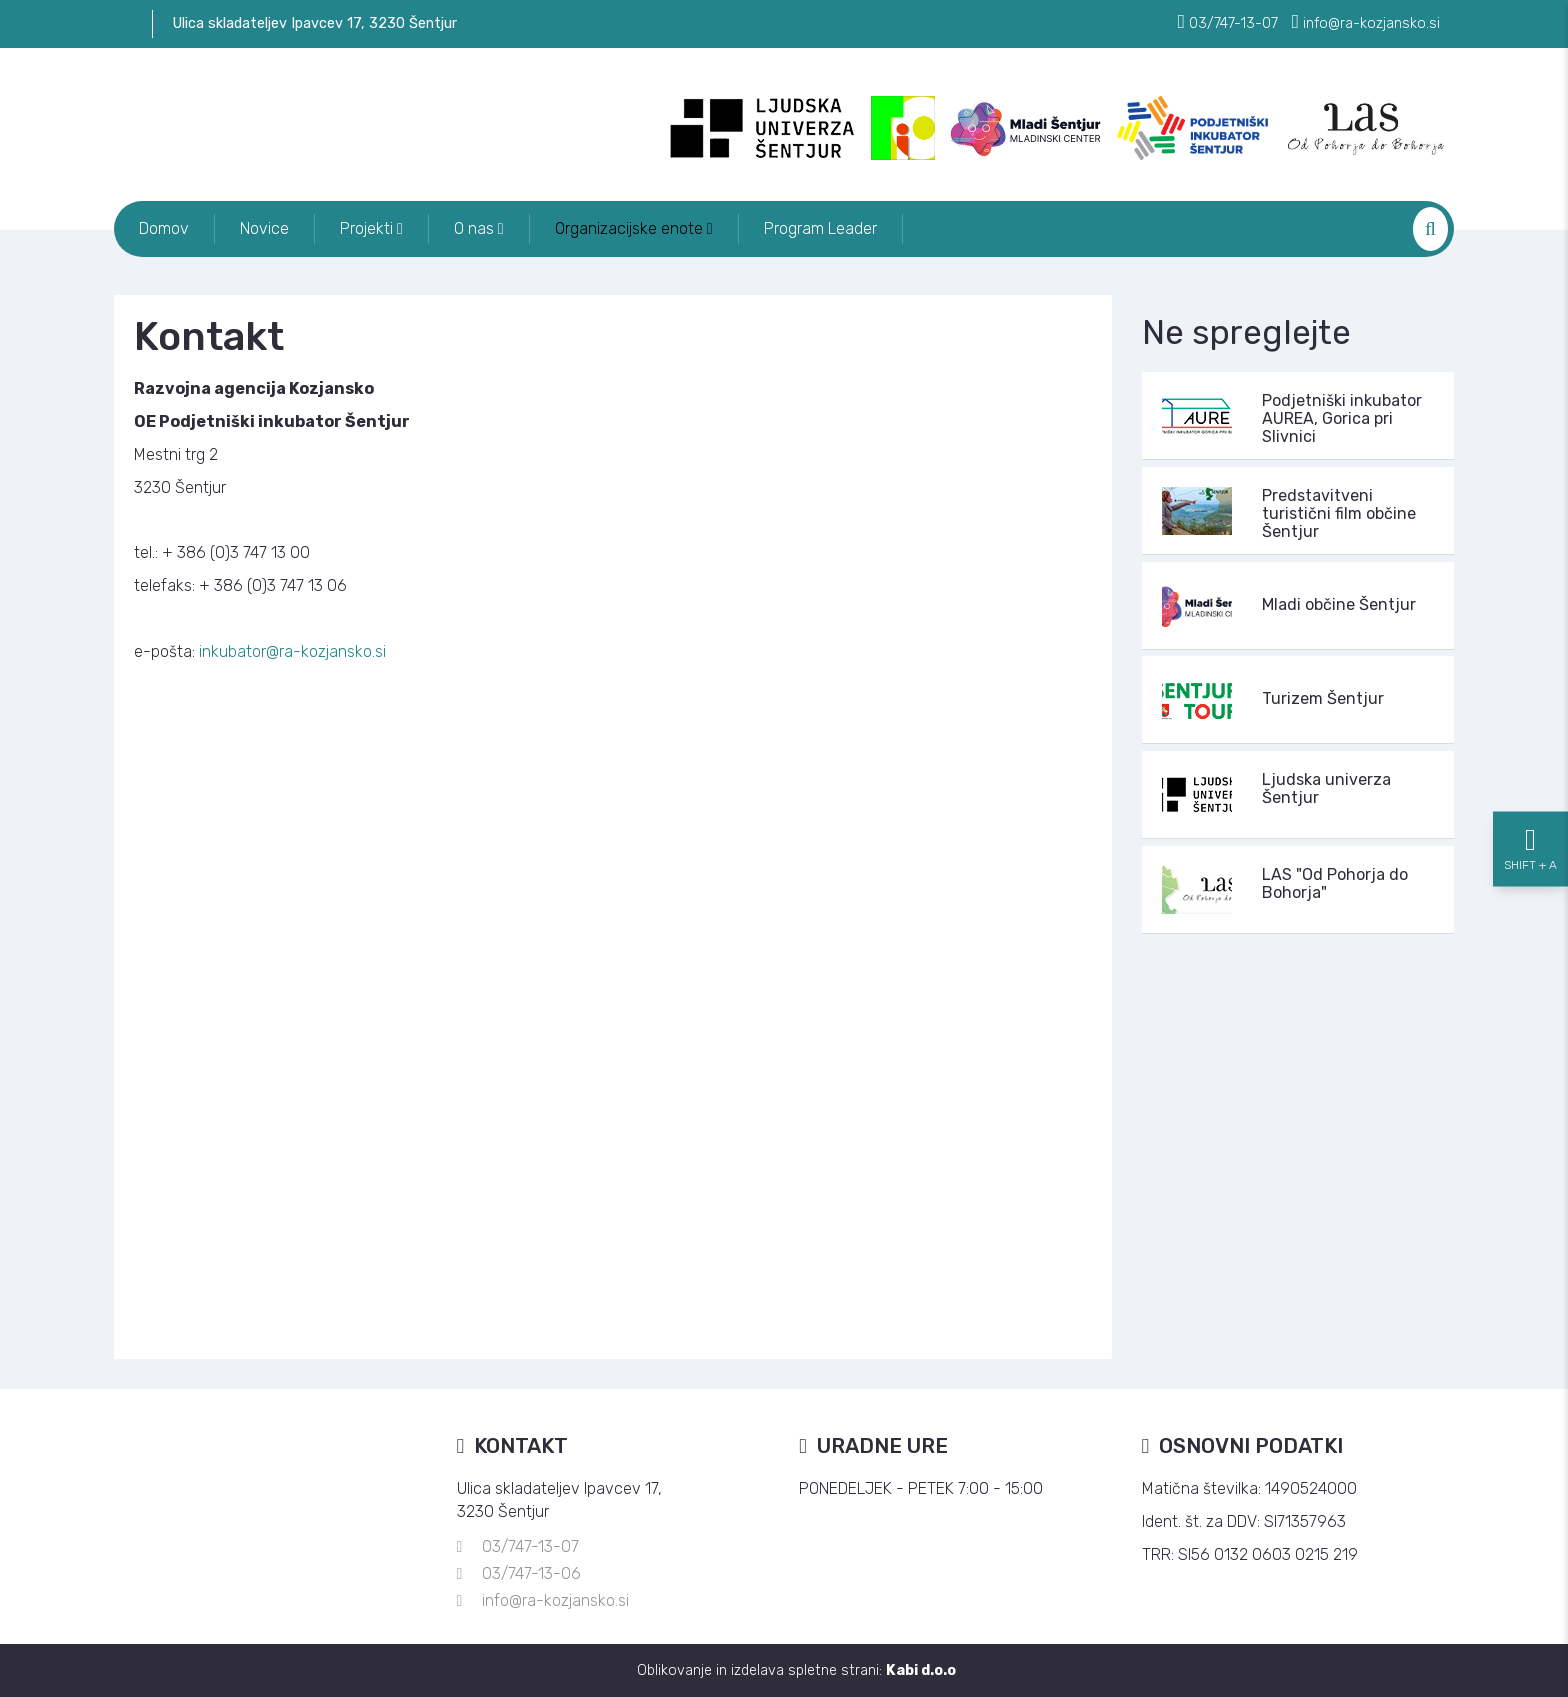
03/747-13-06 (531, 1573)
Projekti (371, 228)
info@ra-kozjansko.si (555, 1600)
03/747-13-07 (530, 1546)
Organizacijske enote (634, 228)
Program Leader (820, 228)
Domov (164, 228)
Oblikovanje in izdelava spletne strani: (796, 1670)
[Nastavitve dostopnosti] (1530, 848)
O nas (479, 228)
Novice (264, 228)
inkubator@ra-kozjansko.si (292, 651)
